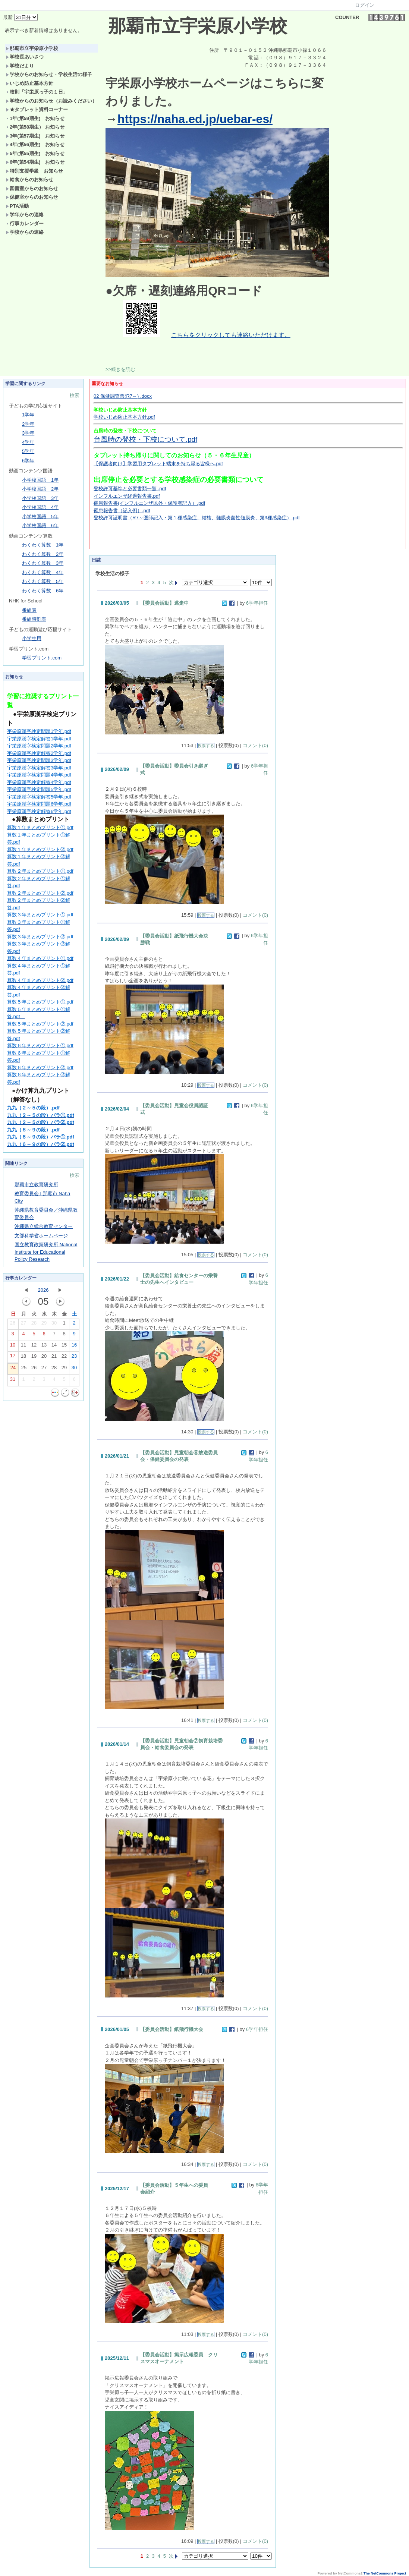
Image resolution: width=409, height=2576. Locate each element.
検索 (74, 395)
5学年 (28, 451)
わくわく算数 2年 (42, 554)
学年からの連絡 (25, 214)
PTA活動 (17, 206)
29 (44, 1324)
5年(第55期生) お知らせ (35, 153)
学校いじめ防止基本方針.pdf (124, 417)
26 (12, 1324)
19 (34, 1357)
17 (12, 1357)
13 (44, 1346)
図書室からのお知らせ (32, 188)
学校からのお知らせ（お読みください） (51, 101)
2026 (43, 1290)
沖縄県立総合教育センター (44, 1226)
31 (12, 1380)
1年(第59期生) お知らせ (35, 118)
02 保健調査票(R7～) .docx (123, 396)
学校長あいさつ (25, 57)
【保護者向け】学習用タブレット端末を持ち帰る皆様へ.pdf (158, 463)
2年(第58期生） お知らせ (35, 127)
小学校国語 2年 (40, 489)
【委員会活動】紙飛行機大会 (171, 2029)
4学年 (28, 442)
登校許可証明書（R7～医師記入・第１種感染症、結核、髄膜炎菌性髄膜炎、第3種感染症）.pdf (197, 517)
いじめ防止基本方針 (29, 83)
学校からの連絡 (25, 232)
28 (34, 1324)
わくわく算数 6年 (42, 590)
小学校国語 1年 (40, 480)
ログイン (364, 5)
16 (74, 1346)
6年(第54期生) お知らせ (35, 162)
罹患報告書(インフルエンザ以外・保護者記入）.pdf (149, 503)
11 (23, 1346)
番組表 (29, 610)
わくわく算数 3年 (42, 563)
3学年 (28, 433)
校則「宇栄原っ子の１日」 (37, 92)
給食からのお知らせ (29, 179)
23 (74, 1357)
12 (34, 1346)
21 (54, 1357)
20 (44, 1357)
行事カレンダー (25, 223)
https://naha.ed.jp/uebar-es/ (195, 119)
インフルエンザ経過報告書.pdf (127, 496)
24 (13, 1369)
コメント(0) (255, 745)
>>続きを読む (120, 369)
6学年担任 (257, 603)
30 (54, 1324)
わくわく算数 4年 (42, 572)
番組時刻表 (34, 619)
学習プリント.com (42, 658)
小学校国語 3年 (40, 498)
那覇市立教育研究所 (36, 1184)
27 (23, 1324)
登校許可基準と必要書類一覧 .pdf (130, 488)
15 (64, 1346)
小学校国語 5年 (40, 516)
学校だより (20, 66)
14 (54, 1346)
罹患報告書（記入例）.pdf (122, 510)
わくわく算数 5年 (42, 581)
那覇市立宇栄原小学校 (32, 48)
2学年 (28, 424)
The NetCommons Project (385, 2573)
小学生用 (31, 638)
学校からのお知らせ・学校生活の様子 (49, 74)
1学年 (28, 415)
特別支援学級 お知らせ (34, 171)
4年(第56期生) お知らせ (35, 144)
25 (23, 1369)
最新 (20, 17)
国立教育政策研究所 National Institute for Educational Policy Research (46, 1252)
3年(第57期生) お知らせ (35, 136)
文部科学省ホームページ (41, 1235)
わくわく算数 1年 (42, 545)
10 (12, 1346)
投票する (206, 745)
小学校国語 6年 (40, 525)
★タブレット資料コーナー (37, 109)
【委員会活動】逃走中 (164, 603)
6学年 (28, 460)
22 (64, 1357)
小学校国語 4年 (40, 507)
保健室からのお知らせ (32, 197)
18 (23, 1357)
